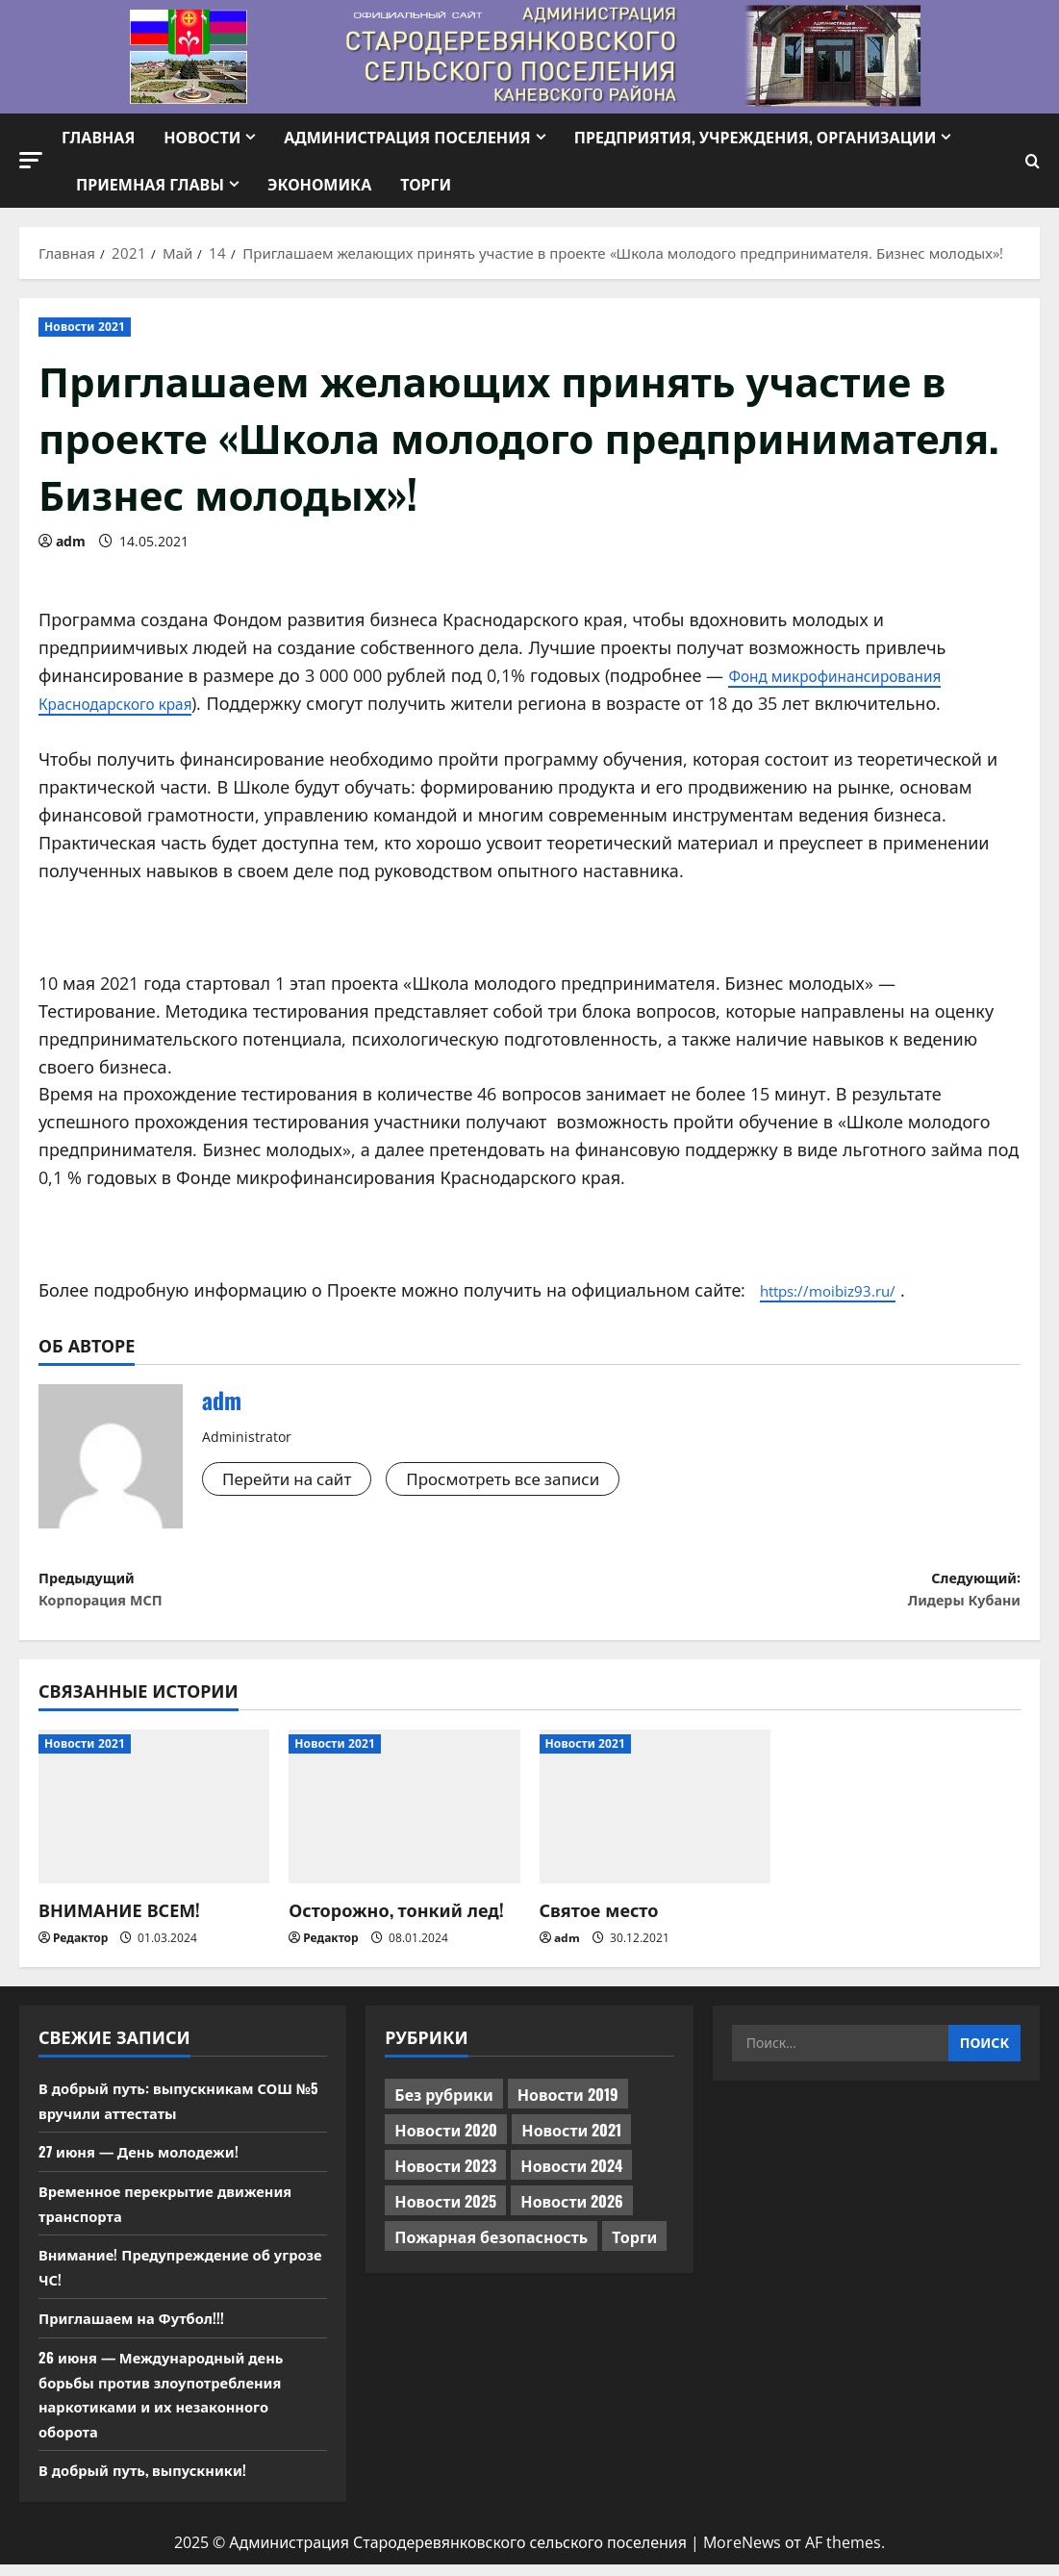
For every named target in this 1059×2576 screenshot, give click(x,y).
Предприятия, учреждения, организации (755, 136)
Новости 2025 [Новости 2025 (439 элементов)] (445, 2212)
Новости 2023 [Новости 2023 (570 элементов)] (445, 2176)
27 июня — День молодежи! (146, 2162)
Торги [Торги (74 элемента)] (634, 2248)
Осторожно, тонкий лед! (396, 1920)
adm (71, 541)
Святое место (599, 1920)
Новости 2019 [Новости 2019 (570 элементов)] (567, 2105)
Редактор (80, 1948)
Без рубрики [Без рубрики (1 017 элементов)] (443, 2105)
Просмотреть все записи (519, 1479)
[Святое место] (655, 1818)
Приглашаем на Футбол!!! (139, 2328)
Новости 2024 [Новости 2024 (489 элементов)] (571, 2176)
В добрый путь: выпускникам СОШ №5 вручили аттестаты (176, 2111)
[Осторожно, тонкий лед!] (404, 1818)
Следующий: (775, 1595)
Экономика (319, 183)
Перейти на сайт (291, 1479)
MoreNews (742, 2553)
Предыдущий (284, 1595)
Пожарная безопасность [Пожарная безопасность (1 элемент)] (491, 2248)
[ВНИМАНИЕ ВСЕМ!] (153, 1818)
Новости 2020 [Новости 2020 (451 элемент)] (445, 2141)
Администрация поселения (407, 136)
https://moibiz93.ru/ (841, 1289)
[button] (30, 160)
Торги (425, 183)
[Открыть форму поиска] (1032, 161)
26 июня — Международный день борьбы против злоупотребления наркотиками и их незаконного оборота (171, 2405)
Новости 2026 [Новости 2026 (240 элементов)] (571, 2212)
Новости (202, 136)
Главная (98, 136)
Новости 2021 (84, 326)
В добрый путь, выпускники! (151, 2480)
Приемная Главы (150, 183)
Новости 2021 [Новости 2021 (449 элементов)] (571, 2141)
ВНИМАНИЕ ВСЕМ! (119, 1920)
